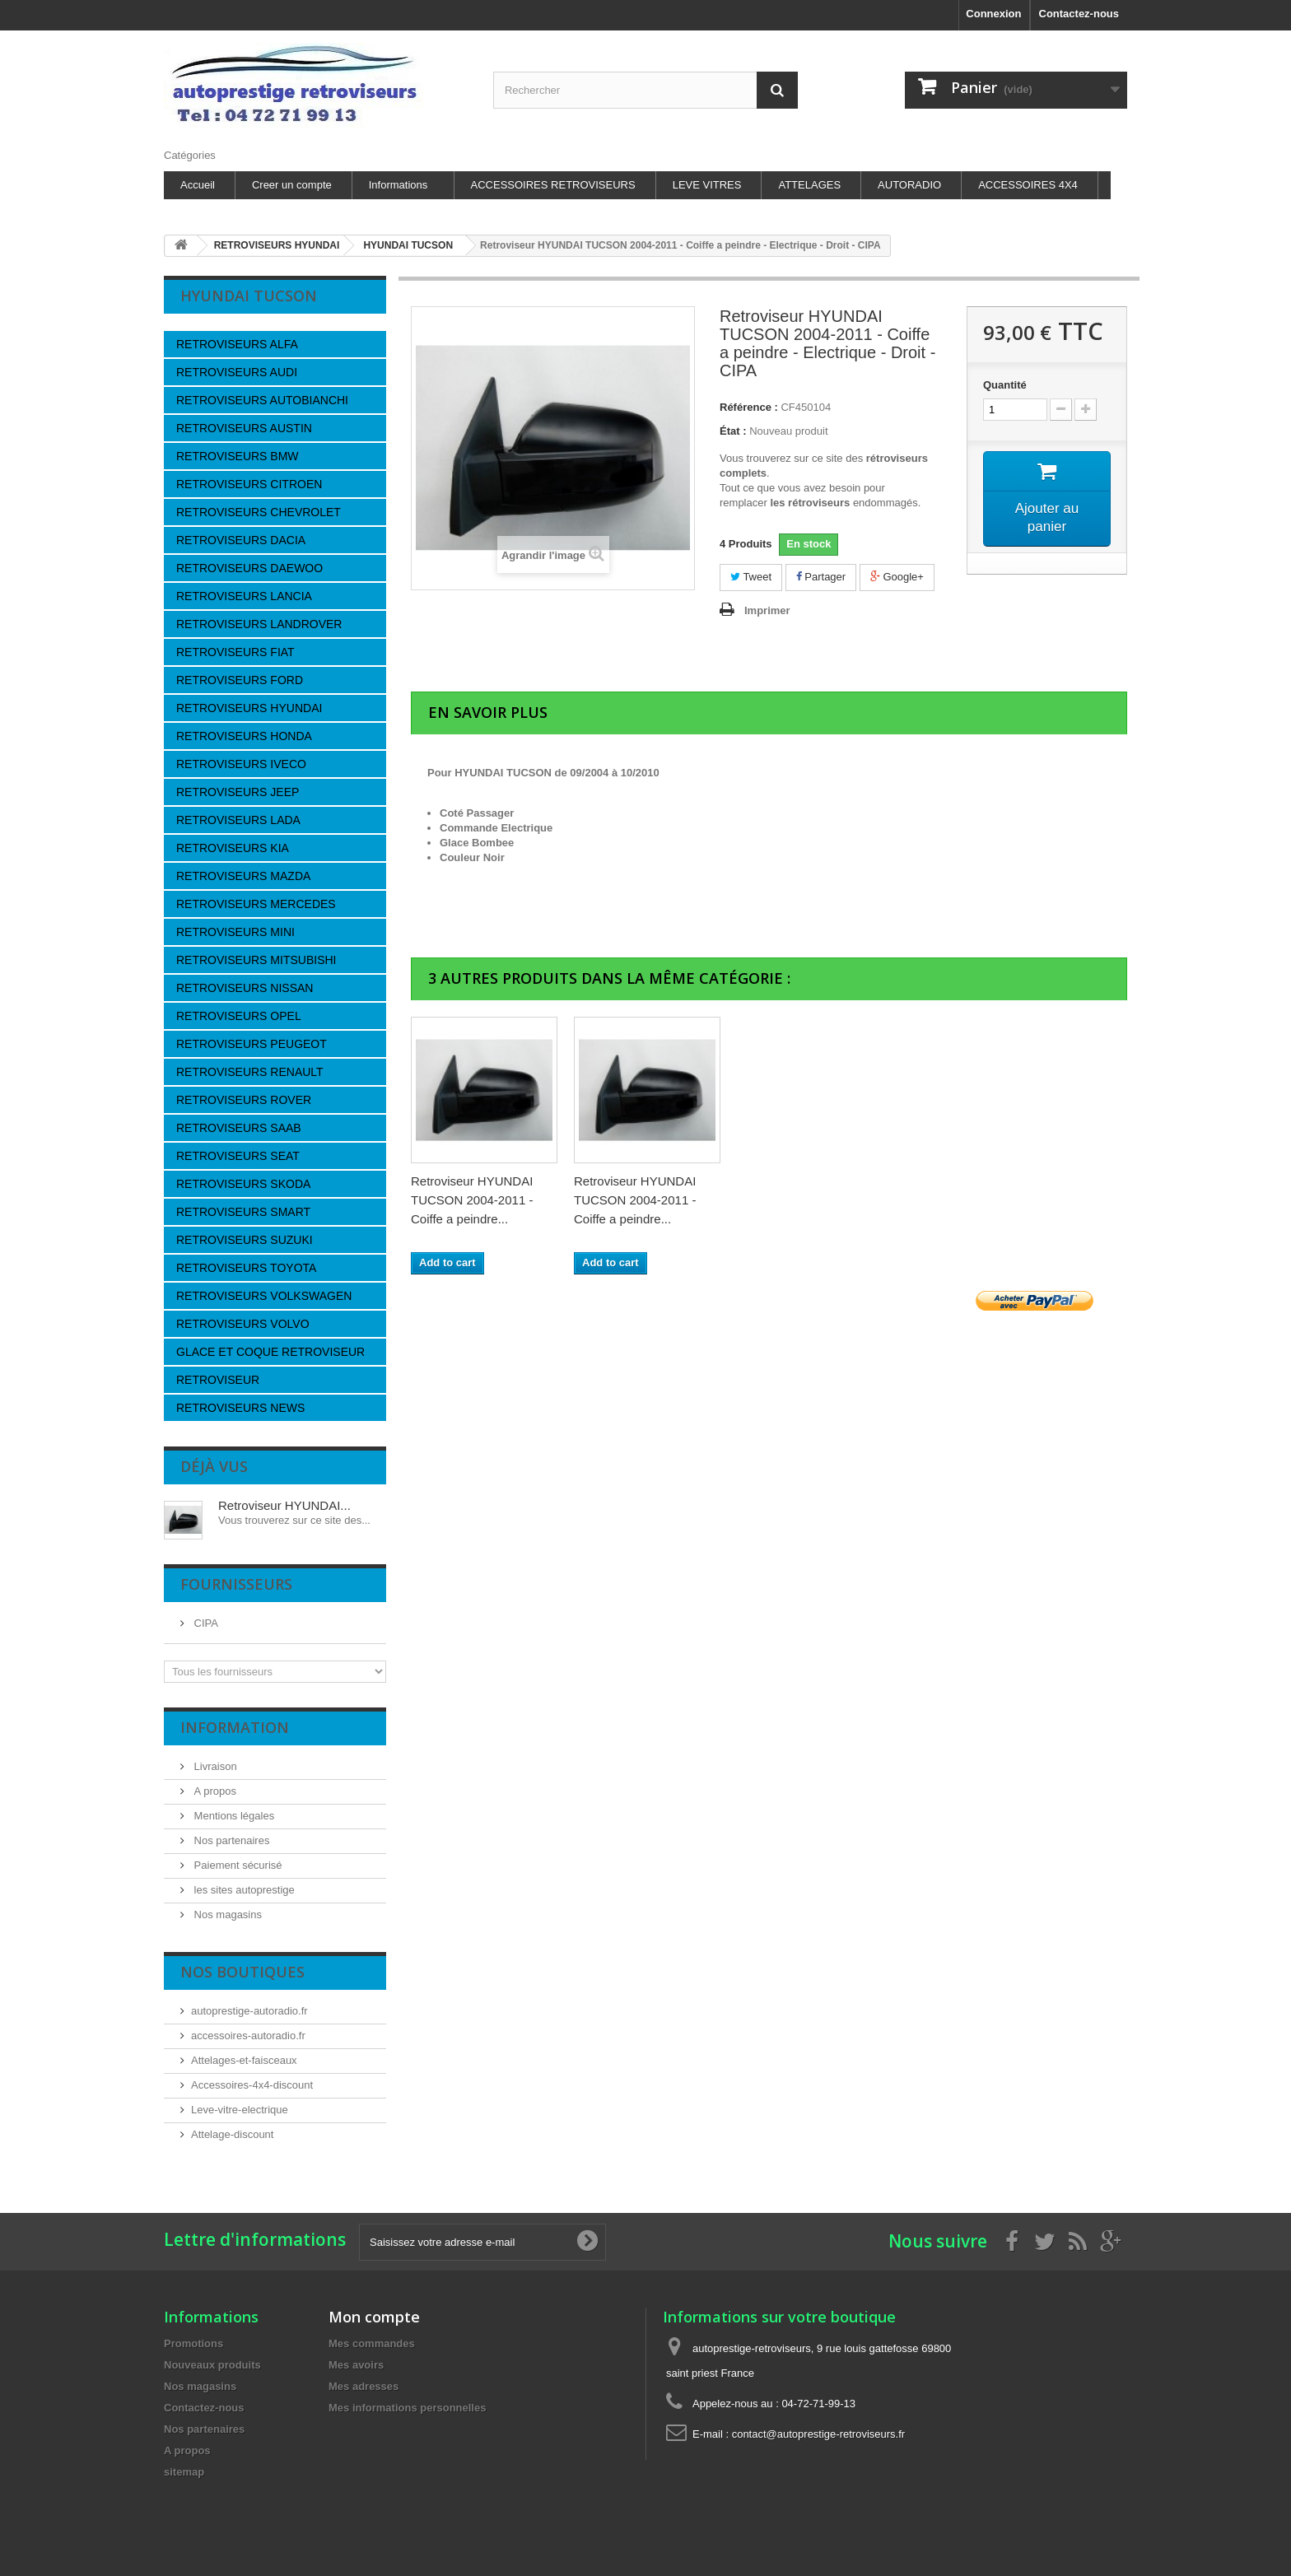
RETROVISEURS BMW (237, 456)
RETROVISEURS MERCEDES (256, 904)
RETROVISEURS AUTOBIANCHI (262, 400)
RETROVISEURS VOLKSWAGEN (264, 1295)
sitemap (184, 2472)
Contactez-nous (1079, 13)
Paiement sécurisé (236, 1865)
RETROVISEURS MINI (235, 932)
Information (234, 1727)
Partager (821, 577)
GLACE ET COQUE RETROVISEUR (270, 1351)
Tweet (750, 577)
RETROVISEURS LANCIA (244, 596)
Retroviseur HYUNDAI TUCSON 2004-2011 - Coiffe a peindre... (472, 1200)
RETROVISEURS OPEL (238, 1015)
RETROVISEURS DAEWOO (249, 568)
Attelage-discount (232, 2134)
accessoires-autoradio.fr (248, 2035)
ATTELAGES (809, 185)
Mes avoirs (356, 2365)
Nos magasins (226, 1914)
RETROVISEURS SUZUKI (244, 1239)
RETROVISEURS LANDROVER (259, 624)
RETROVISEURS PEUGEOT (251, 1043)
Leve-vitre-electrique (239, 2109)
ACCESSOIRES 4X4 (1028, 185)
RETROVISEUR (217, 1379)
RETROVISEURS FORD (239, 680)
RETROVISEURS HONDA (244, 736)
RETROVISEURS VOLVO (243, 1323)
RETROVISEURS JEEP (237, 792)
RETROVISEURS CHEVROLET (258, 512)
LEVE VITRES (707, 185)
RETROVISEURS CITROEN (249, 484)
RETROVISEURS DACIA (240, 540)
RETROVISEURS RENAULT (250, 1071)
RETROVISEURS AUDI (236, 372)
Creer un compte (292, 185)
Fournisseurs (236, 1584)
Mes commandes (372, 2343)
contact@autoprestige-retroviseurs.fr (818, 2434)
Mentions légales (232, 1816)
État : (733, 431)
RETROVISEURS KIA (232, 848)
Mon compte (374, 2317)
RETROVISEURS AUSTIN (244, 428)
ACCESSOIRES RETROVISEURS (553, 185)
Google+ (897, 577)
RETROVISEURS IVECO (241, 764)
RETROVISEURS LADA (238, 820)
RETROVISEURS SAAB (238, 1127)
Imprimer (767, 610)
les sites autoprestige (243, 1890)
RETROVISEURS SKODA (243, 1183)
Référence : (749, 407)
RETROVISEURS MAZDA (243, 876)
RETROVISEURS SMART (243, 1211)
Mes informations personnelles (407, 2407)
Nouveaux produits (212, 2365)
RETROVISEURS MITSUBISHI (256, 960)
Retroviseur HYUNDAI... (284, 1505)
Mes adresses (363, 2386)
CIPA (204, 1623)
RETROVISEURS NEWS (240, 1407)
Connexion (993, 13)
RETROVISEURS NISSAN (244, 988)
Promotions (193, 2343)
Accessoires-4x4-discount (252, 2085)
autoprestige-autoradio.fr (249, 2011)
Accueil (197, 185)
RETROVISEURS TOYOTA (246, 1267)
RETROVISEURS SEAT (238, 1155)
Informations (398, 185)
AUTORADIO (909, 185)
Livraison (214, 1766)
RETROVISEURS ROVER (243, 1099)
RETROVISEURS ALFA (237, 344)
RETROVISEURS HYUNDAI (249, 708)
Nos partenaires (230, 1840)
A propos (213, 1791)
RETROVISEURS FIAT (235, 652)
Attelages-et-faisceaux (244, 2060)
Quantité (1005, 385)
